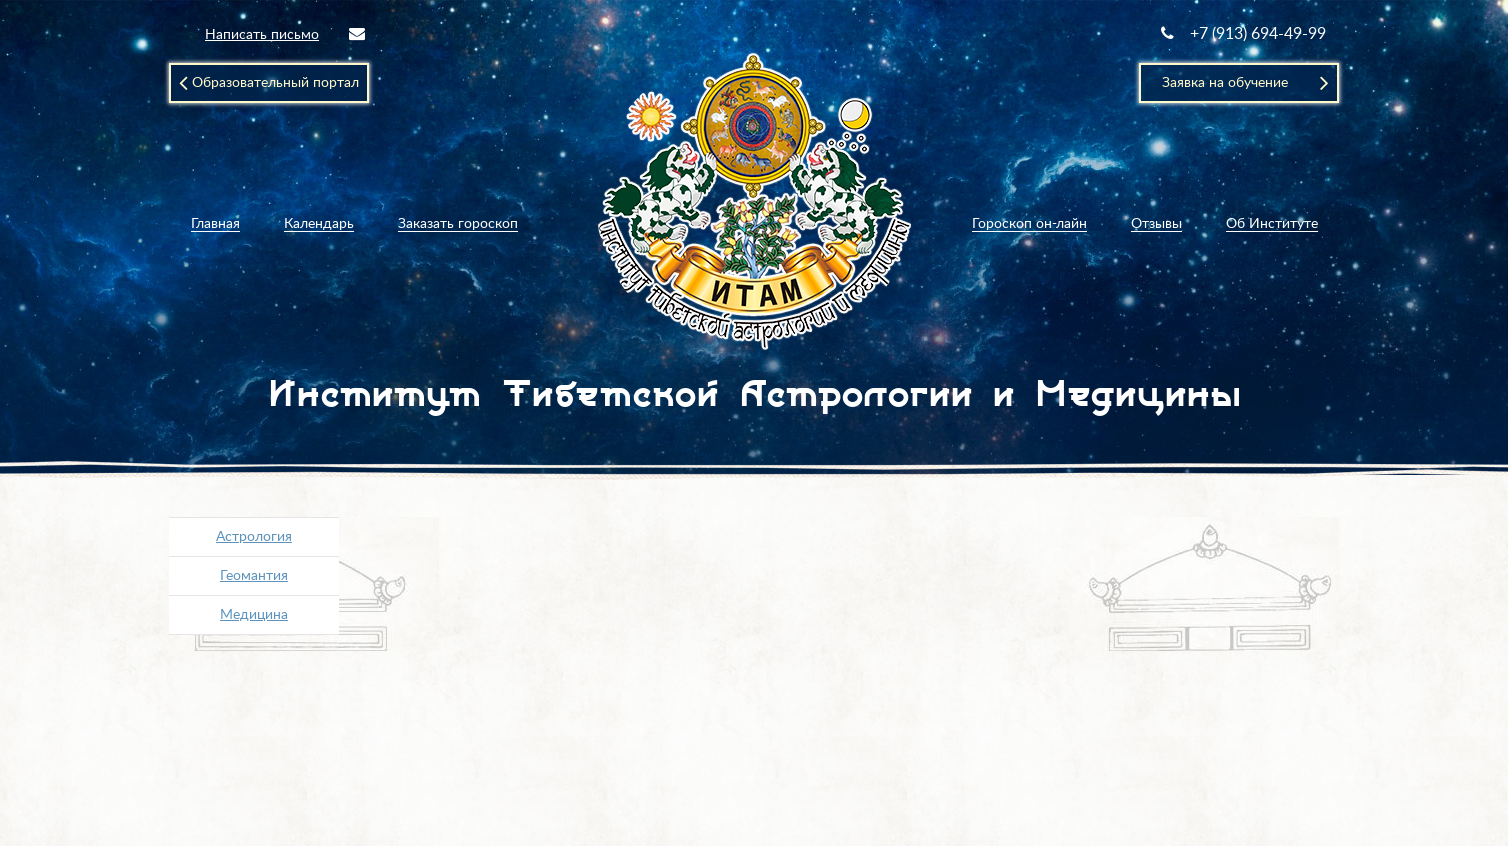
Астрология (254, 537)
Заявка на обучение (1245, 83)
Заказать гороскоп (458, 224)
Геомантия (254, 576)
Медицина (254, 615)
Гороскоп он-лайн (1029, 224)
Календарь (319, 224)
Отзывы (1156, 224)
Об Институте (1272, 224)
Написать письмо (285, 33)
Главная (215, 224)
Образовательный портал (269, 83)
